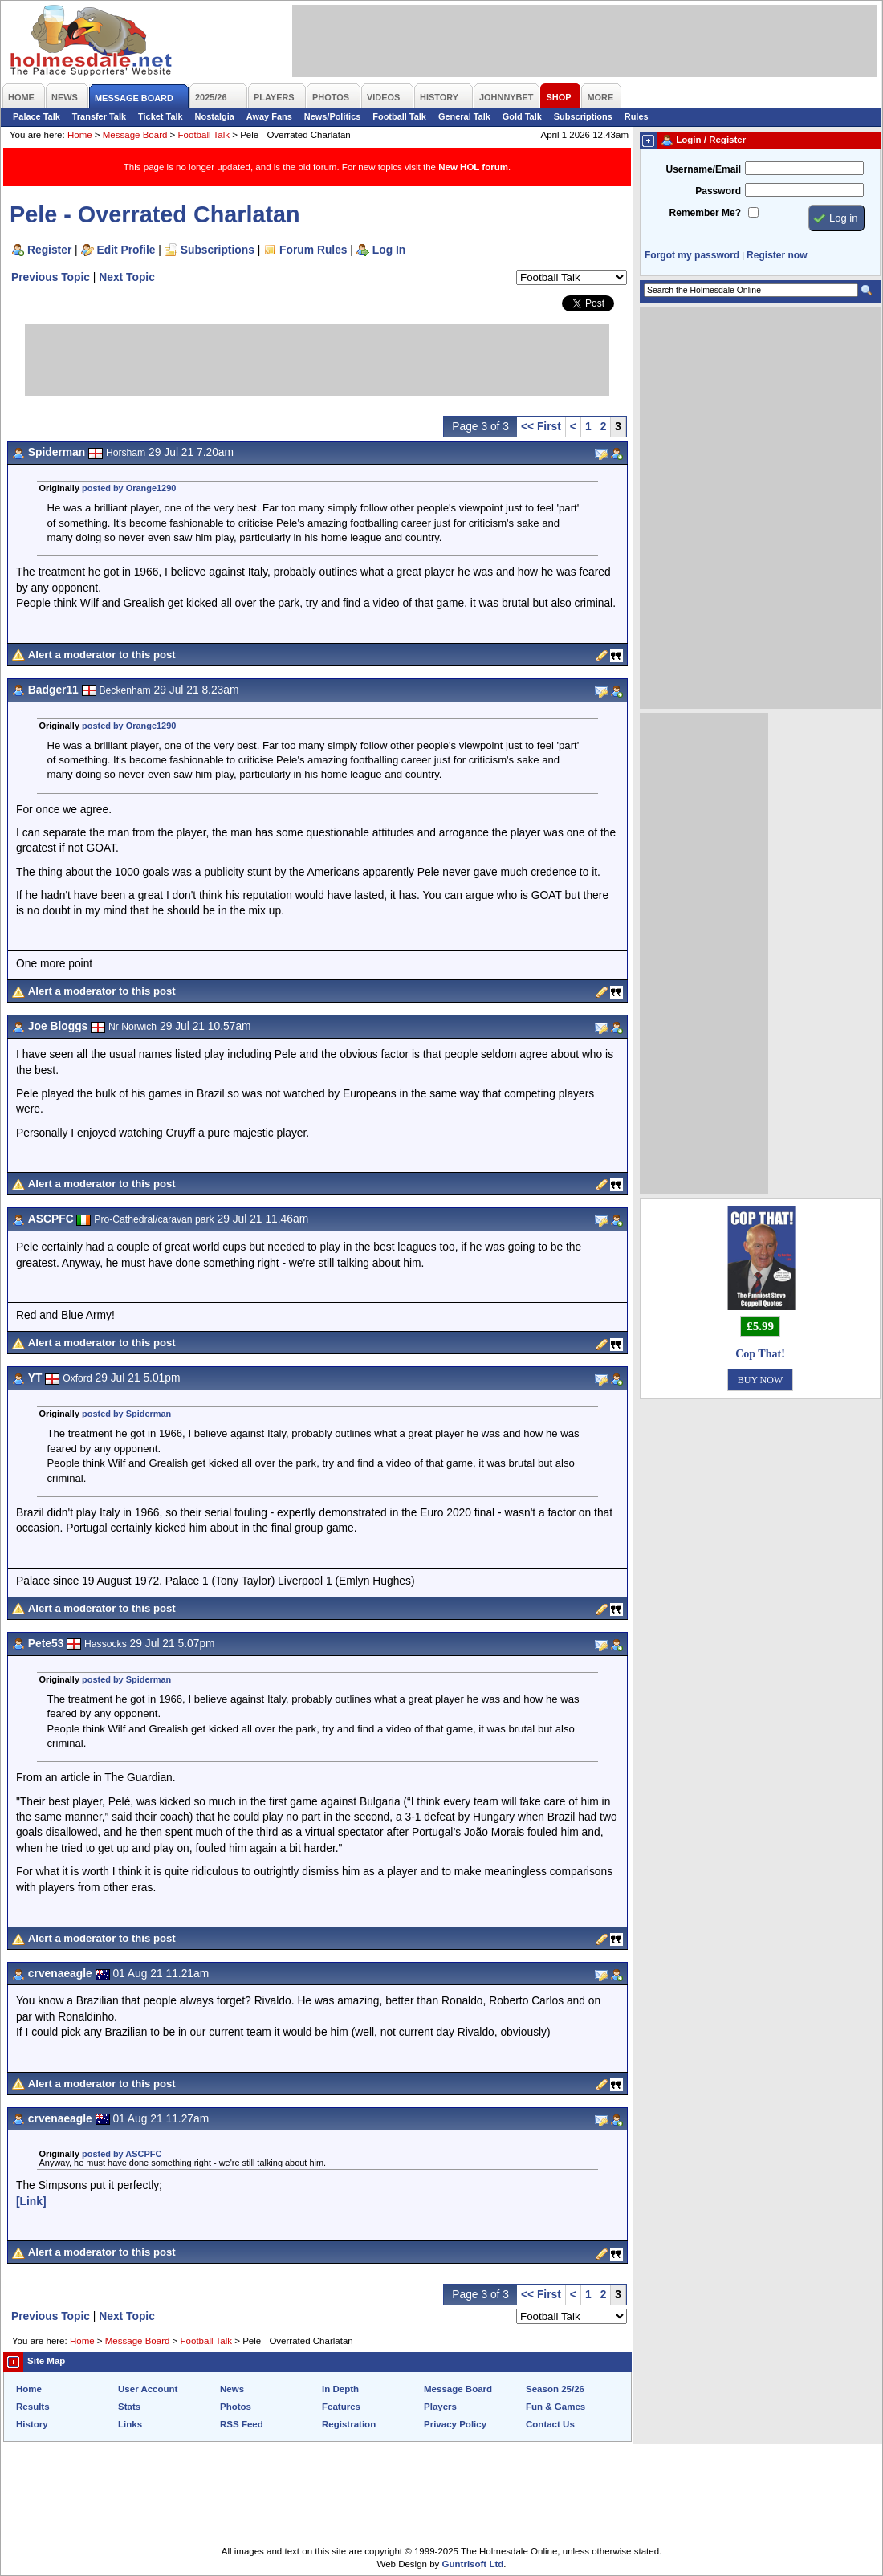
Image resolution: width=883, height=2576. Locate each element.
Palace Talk (36, 116)
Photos (235, 2406)
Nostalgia (214, 116)
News (232, 2389)
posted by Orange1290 (129, 488)
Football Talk (399, 116)
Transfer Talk (99, 116)
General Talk (464, 116)
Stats (129, 2406)
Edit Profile (126, 249)
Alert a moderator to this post (102, 655)
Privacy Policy (455, 2424)
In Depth (340, 2389)
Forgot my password (692, 255)
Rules (637, 116)
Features (341, 2406)
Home (79, 135)
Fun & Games (555, 2406)
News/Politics (332, 116)
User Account (147, 2389)
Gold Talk (522, 116)
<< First (541, 426)
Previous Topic (50, 277)
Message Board (135, 135)
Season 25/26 (555, 2389)
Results (33, 2406)
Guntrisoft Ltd (473, 2564)
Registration (349, 2424)
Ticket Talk (160, 116)
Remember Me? (705, 212)
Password (718, 191)
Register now (777, 255)
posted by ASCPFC (121, 2154)
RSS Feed (241, 2424)
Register (49, 249)
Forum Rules (313, 249)
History (32, 2424)
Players (440, 2406)
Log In (388, 249)
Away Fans (269, 116)
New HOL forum (473, 167)
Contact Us (550, 2424)
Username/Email (703, 169)
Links (130, 2424)
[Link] (31, 2201)
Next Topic (127, 277)
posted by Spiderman (126, 1413)
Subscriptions (583, 116)
